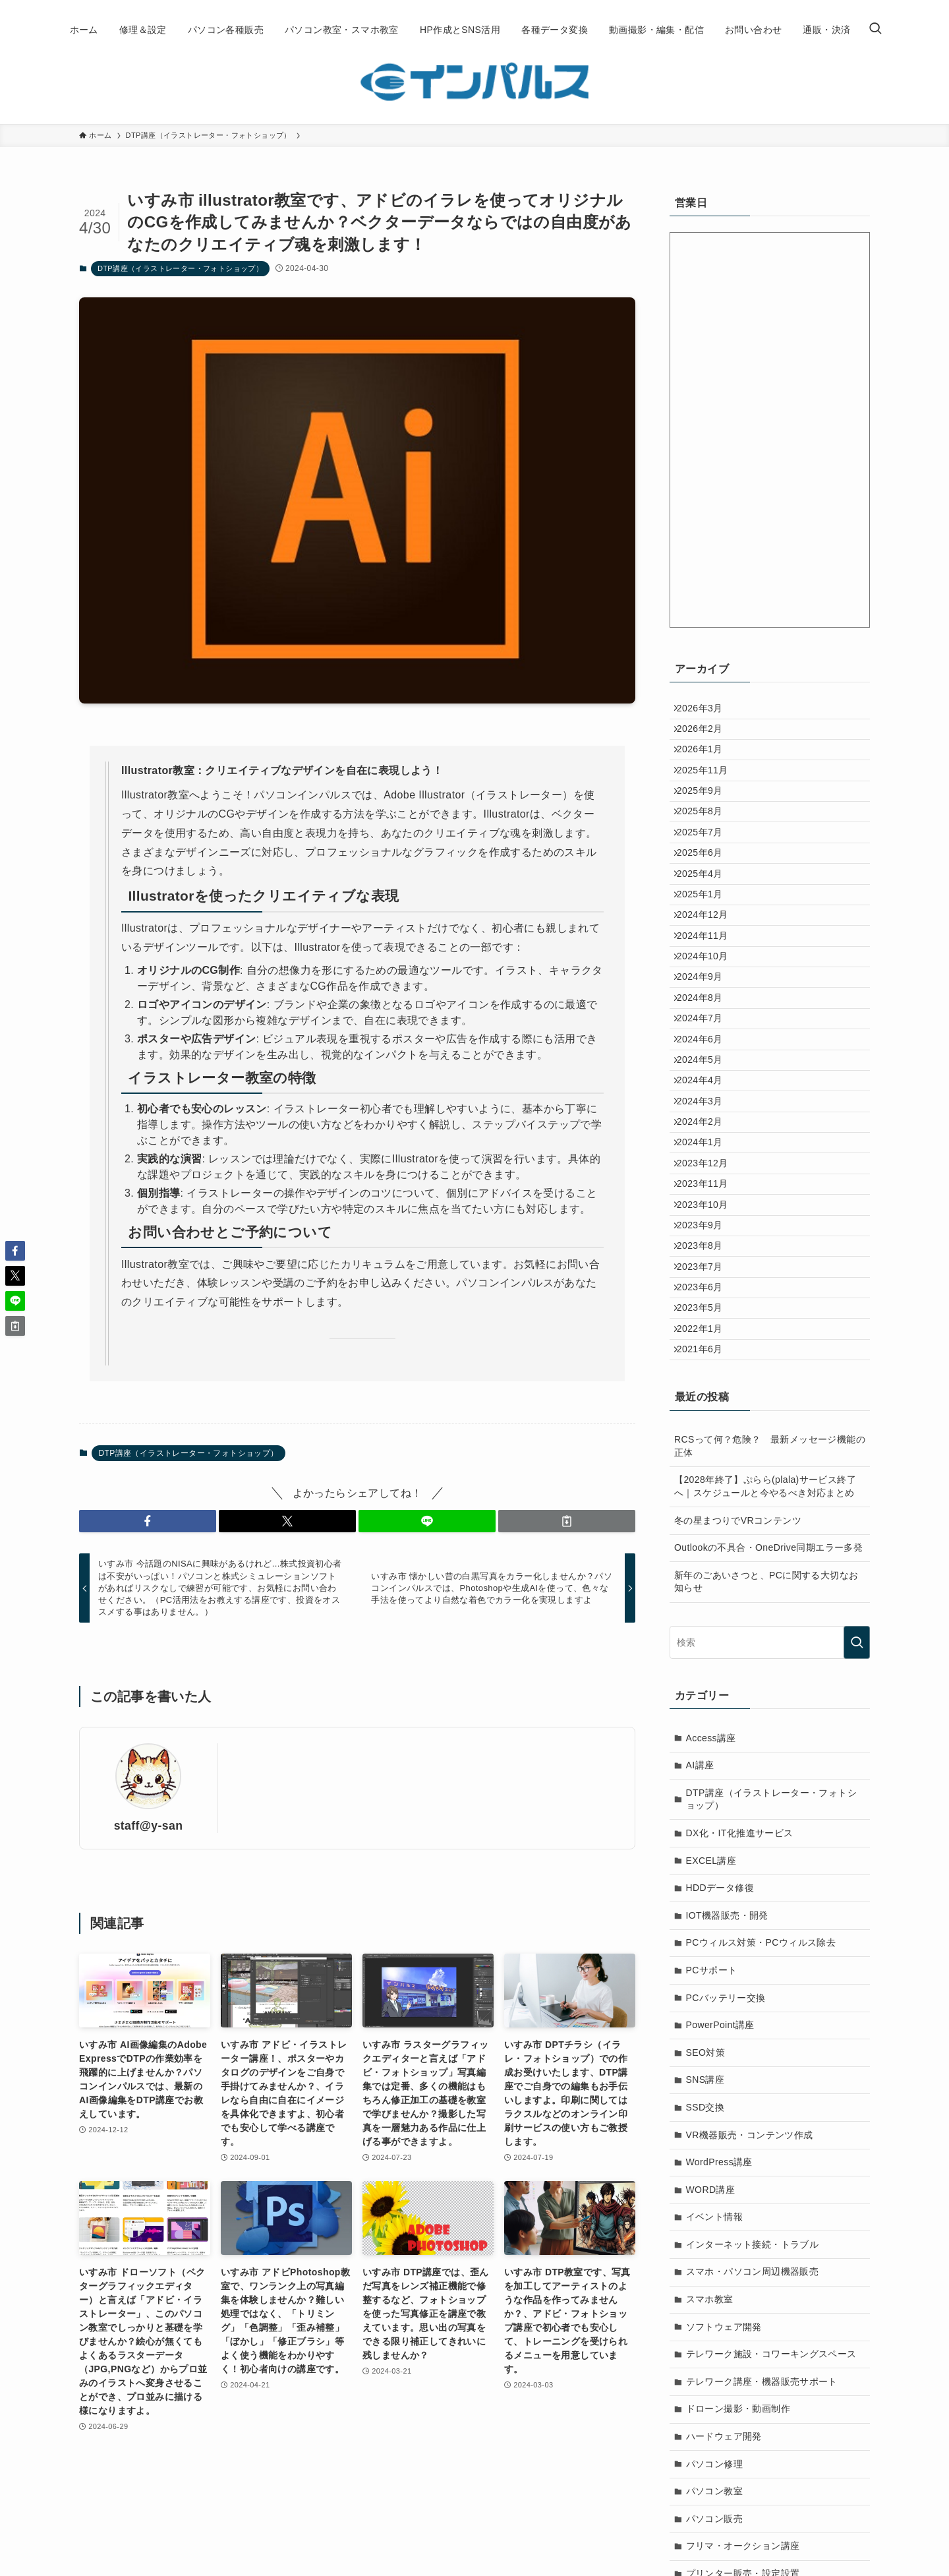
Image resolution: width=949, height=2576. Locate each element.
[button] (147, 1521)
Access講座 (711, 1953)
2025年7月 (706, 875)
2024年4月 (706, 1204)
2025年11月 (709, 793)
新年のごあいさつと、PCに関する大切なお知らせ (766, 1797)
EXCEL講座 (711, 2076)
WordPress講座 (719, 2377)
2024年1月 (706, 1287)
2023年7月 (706, 1452)
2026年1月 (706, 766)
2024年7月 (706, 1123)
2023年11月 (709, 1341)
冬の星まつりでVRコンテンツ (737, 1736)
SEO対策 (706, 2268)
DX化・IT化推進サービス (739, 2048)
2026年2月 (706, 738)
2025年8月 (706, 848)
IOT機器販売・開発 (727, 2131)
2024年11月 (709, 1012)
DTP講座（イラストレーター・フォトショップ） (180, 268)
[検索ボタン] (875, 30)
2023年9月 (706, 1397)
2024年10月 (709, 1040)
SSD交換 (705, 2323)
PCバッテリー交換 (726, 2213)
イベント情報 (714, 2432)
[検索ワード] (770, 1858)
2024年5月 (706, 1177)
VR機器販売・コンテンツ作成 (749, 2350)
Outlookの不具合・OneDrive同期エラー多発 (768, 1763)
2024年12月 (709, 985)
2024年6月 (706, 1150)
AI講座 (700, 1980)
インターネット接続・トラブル (752, 2460)
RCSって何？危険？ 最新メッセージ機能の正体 (769, 1661)
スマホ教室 (709, 2514)
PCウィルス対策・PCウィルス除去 (761, 2158)
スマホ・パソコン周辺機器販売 (752, 2487)
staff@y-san (148, 1825)
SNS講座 (705, 2295)
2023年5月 (706, 1506)
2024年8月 (706, 1095)
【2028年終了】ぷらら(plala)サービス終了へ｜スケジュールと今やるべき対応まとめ (765, 1702)
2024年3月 (706, 1232)
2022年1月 (706, 1533)
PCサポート (711, 2185)
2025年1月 (706, 958)
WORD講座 (710, 2405)
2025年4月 (706, 930)
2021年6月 (706, 1561)
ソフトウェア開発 (724, 2542)
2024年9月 (706, 1067)
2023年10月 (709, 1369)
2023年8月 (706, 1424)
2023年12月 (709, 1314)
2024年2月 (706, 1260)
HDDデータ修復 (720, 2103)
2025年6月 (706, 903)
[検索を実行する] (857, 1858)
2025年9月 (706, 821)
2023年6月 (706, 1479)
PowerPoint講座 (720, 2240)
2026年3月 (706, 711)
